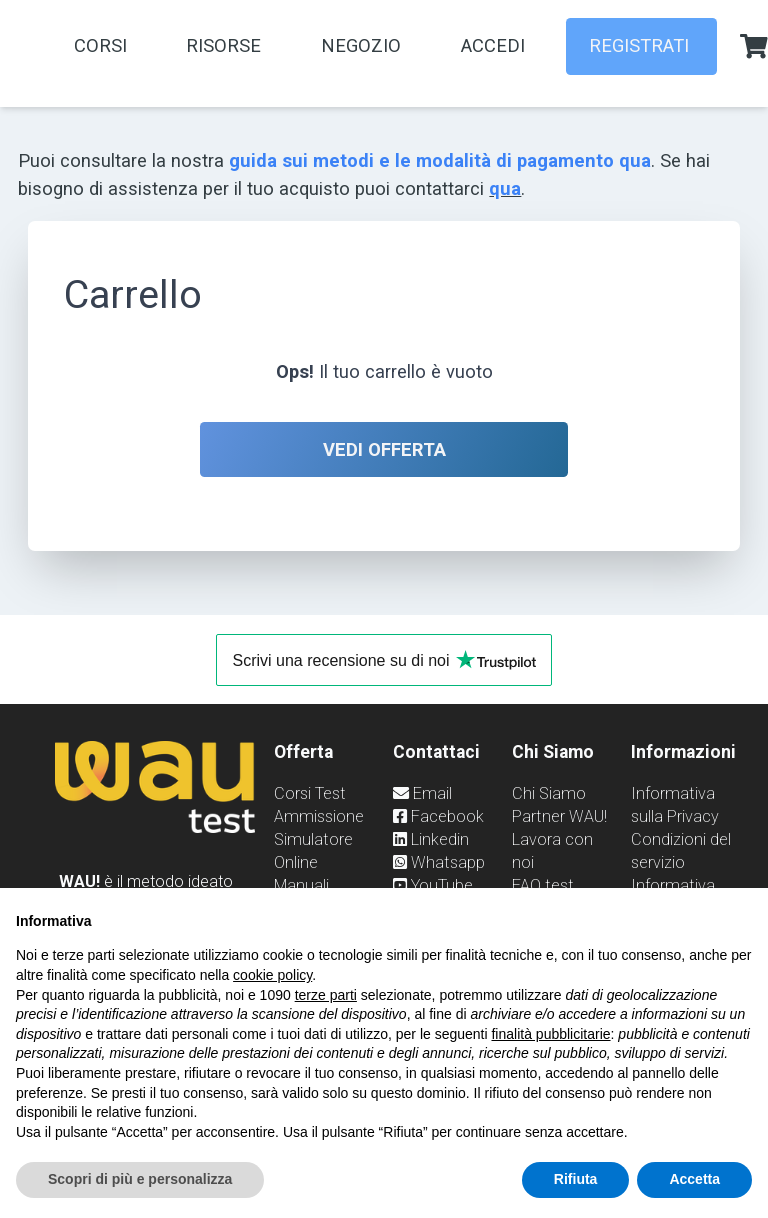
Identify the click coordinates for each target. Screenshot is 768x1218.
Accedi (493, 45)
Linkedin (431, 839)
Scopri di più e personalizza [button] (140, 1179)
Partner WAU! (559, 816)
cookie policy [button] (272, 975)
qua (505, 188)
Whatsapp (439, 862)
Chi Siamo (549, 793)
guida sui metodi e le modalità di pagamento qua (440, 160)
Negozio (361, 45)
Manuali (301, 885)
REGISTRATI (641, 45)
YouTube (433, 885)
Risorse (223, 45)
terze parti (326, 995)
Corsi (100, 45)
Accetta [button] (694, 1179)
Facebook (438, 816)
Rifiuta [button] (576, 1179)
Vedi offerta (384, 449)
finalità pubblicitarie (550, 1034)
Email (422, 793)
